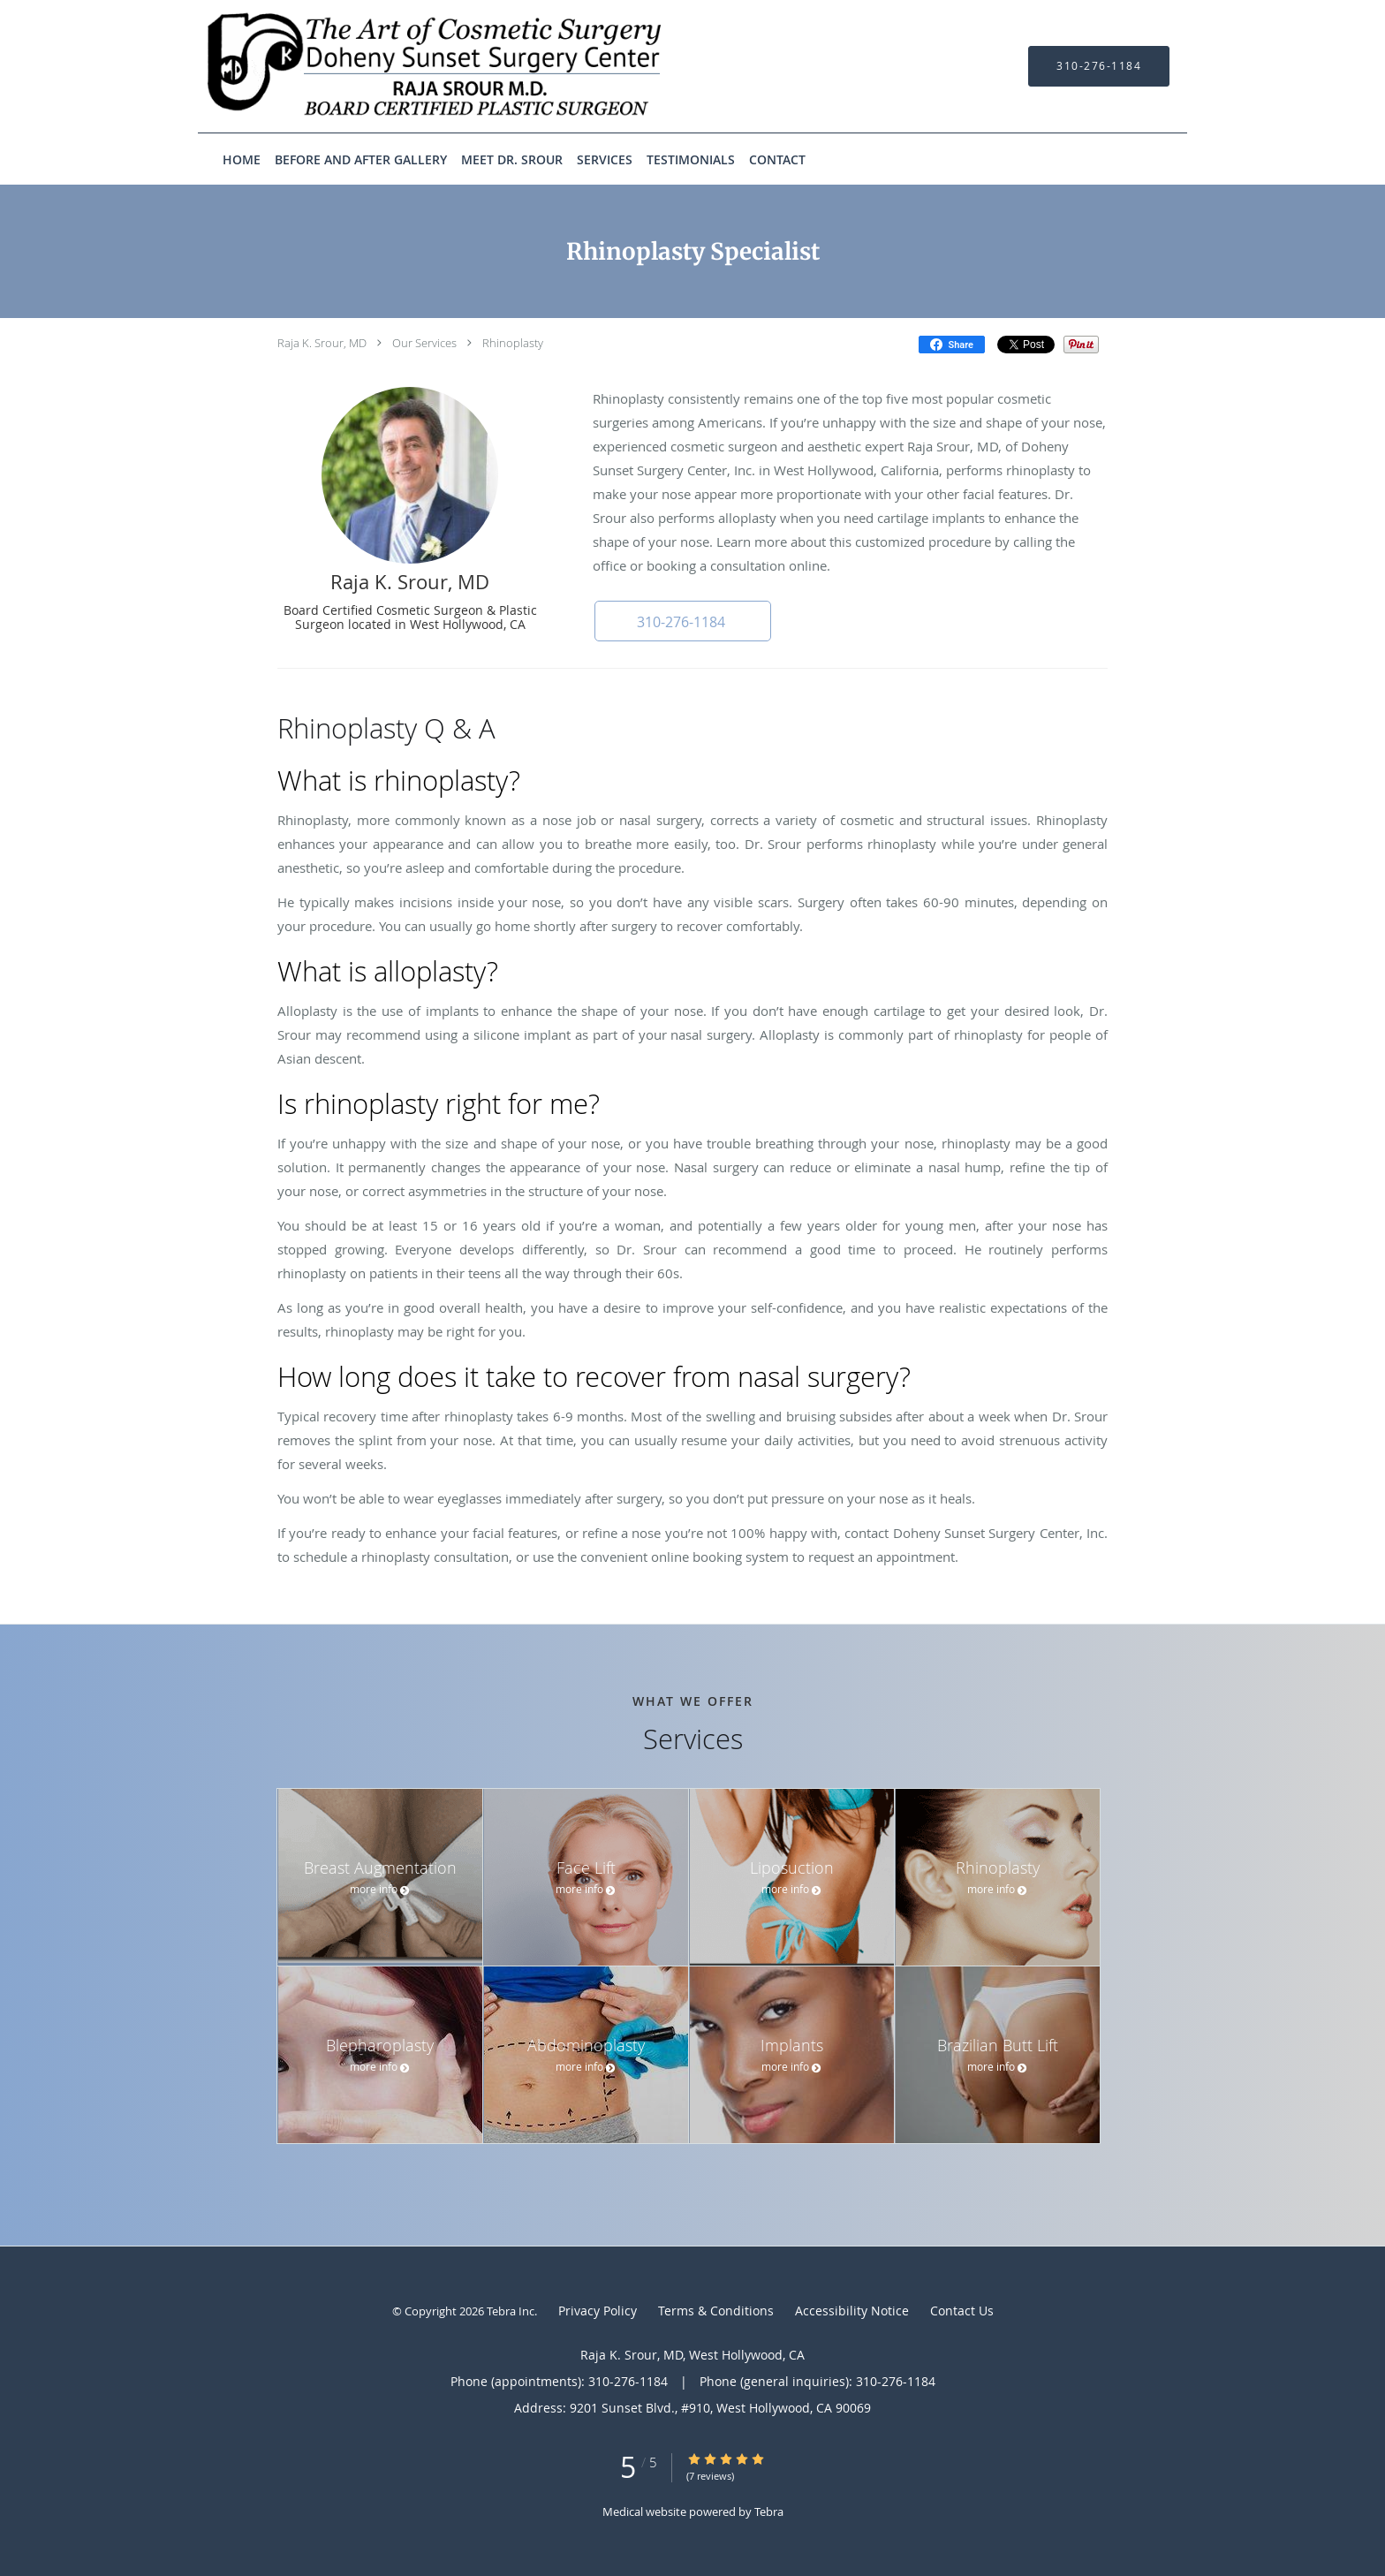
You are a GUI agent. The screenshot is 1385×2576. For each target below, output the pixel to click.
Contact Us (962, 2310)
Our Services (424, 343)
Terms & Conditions (716, 2310)
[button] (682, 621)
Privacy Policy (597, 2310)
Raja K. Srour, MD (322, 343)
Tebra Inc (510, 2311)
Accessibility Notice (852, 2310)
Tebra (768, 2511)
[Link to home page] (410, 66)
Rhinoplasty (512, 343)
